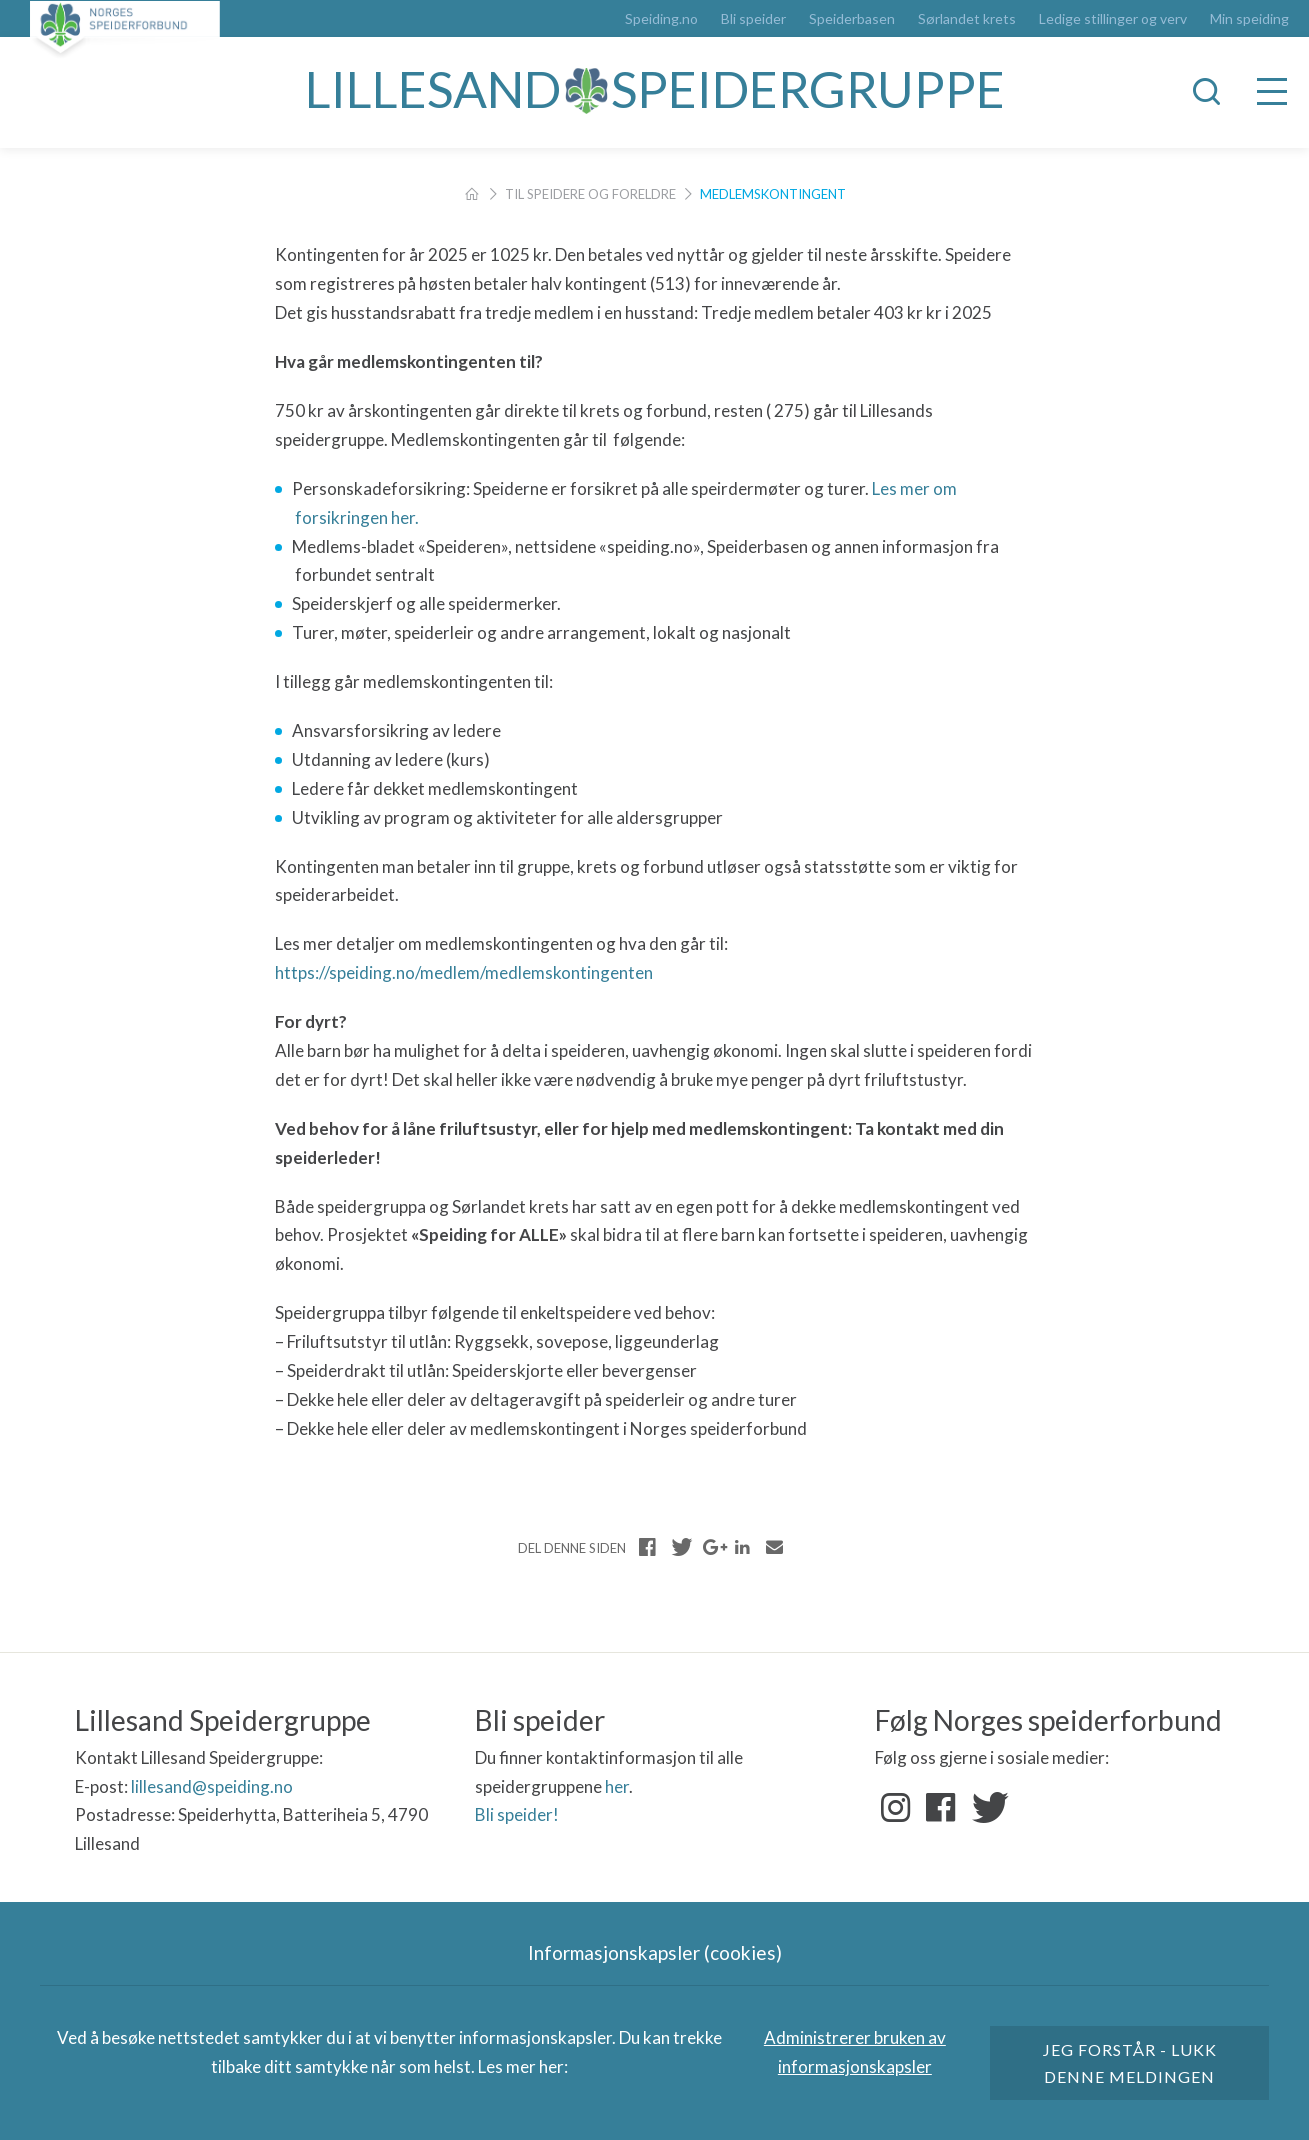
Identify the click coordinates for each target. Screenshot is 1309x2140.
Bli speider (753, 19)
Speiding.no (661, 19)
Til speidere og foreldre (590, 194)
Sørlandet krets (967, 19)
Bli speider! (517, 1814)
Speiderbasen (852, 19)
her (617, 1786)
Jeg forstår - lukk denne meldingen (1130, 2063)
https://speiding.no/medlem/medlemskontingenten (465, 972)
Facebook (941, 1808)
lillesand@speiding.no (212, 1786)
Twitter (986, 1808)
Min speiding (1249, 19)
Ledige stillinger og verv (1113, 19)
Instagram (896, 1808)
